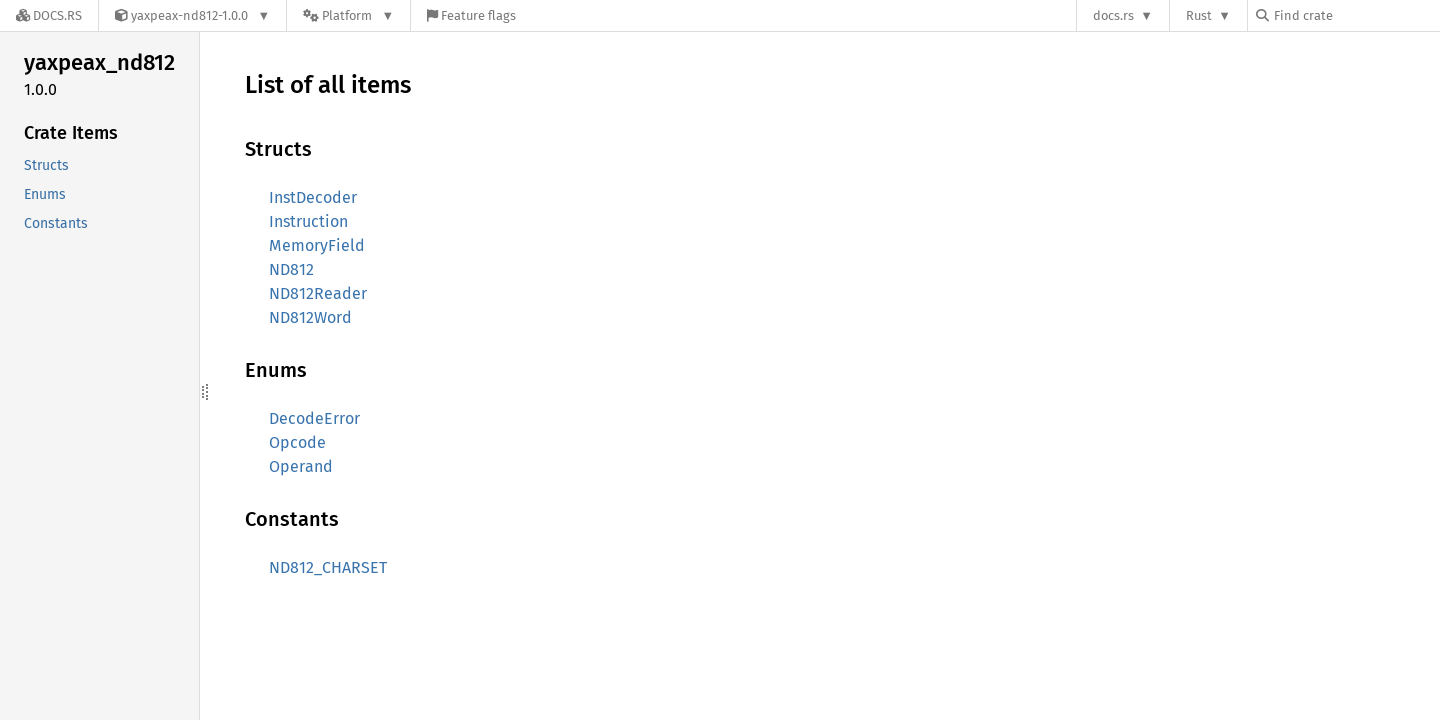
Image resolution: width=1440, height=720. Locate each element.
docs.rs (1113, 15)
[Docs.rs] (49, 15)
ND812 (291, 269)
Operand (301, 466)
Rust (1199, 15)
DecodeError (314, 418)
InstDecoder (313, 197)
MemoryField (317, 245)
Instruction (308, 221)
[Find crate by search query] (1356, 15)
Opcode (297, 442)
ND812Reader (318, 293)
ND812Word (310, 317)
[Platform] (348, 15)
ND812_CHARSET (328, 567)
